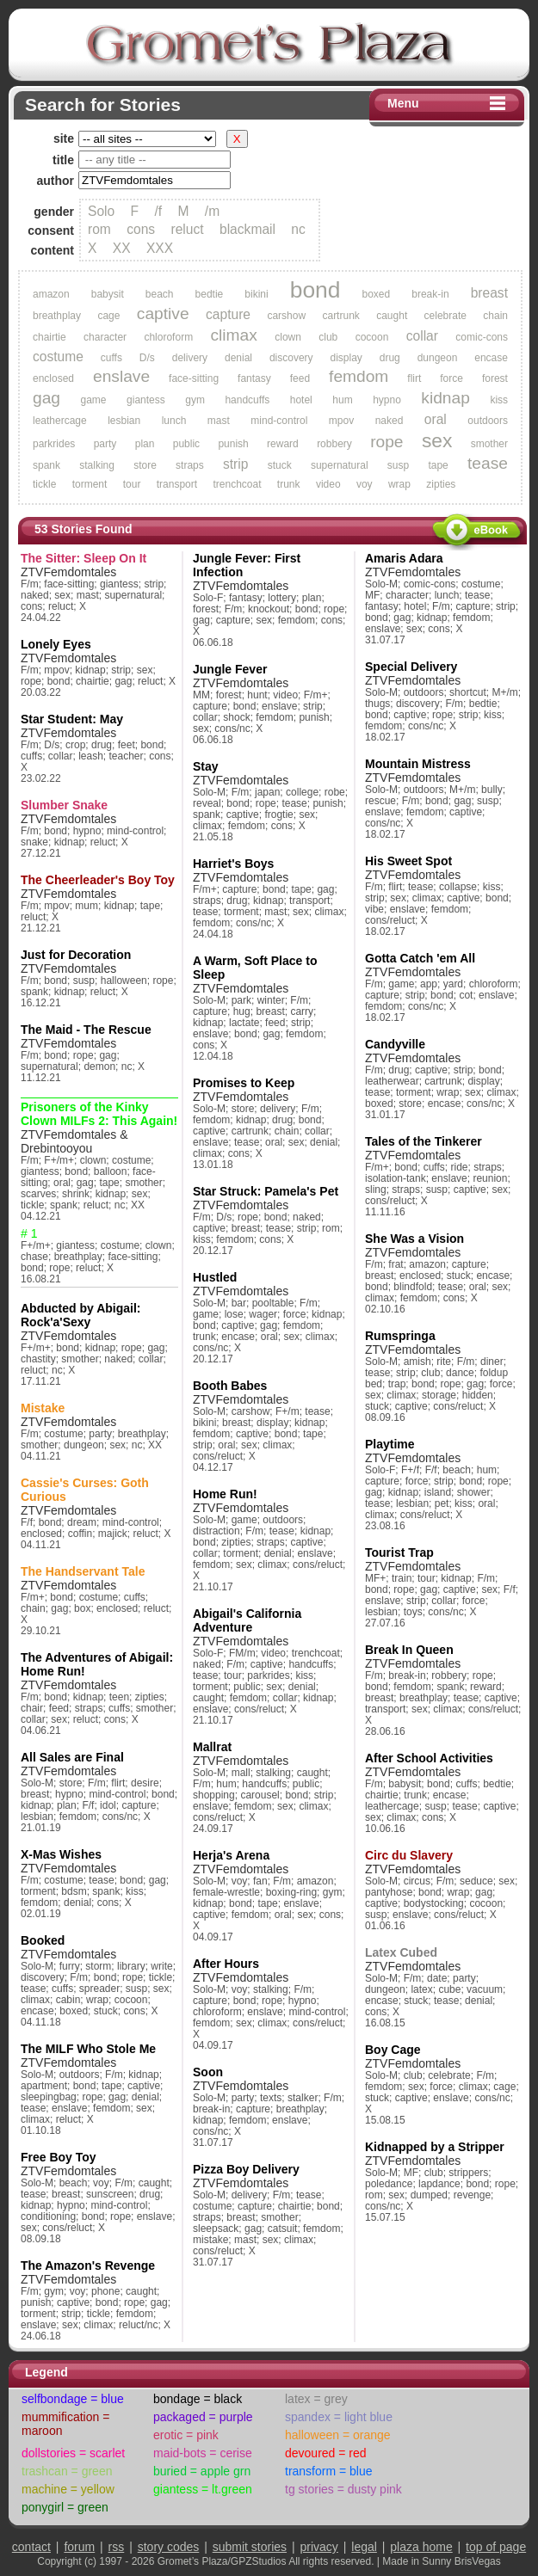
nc (298, 229)
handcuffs (247, 400)
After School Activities (429, 1758)
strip (235, 464)
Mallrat (212, 1747)
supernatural (339, 465)
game (94, 400)
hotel (301, 400)
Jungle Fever (230, 669)
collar (422, 336)
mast (218, 421)
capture (228, 314)
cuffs (111, 358)
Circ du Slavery (409, 1855)
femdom (358, 376)
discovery (291, 358)
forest (495, 378)
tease (487, 463)
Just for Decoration (76, 955)
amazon (51, 294)
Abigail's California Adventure (247, 1620)
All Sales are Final (72, 1757)
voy (364, 484)
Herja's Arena (231, 1855)
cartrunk (340, 316)
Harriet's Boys (233, 863)
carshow (286, 316)
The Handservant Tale (83, 1571)
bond (315, 290)
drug (390, 358)
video (328, 484)
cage (108, 316)
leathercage (60, 421)
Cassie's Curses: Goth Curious (85, 1489)
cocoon (372, 337)
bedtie (209, 294)
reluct (187, 229)
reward (283, 444)
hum (342, 400)
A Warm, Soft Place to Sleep (255, 967)
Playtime (390, 1444)
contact (31, 2547)
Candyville (395, 1044)
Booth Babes (230, 1386)
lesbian (124, 421)
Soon (208, 2072)
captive (163, 313)
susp (398, 465)
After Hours (226, 1963)
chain (495, 316)
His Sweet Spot (408, 861)
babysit (107, 294)
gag (46, 398)
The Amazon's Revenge (88, 2265)
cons (141, 229)
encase (491, 358)
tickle (44, 484)
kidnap (445, 398)
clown (288, 337)
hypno (387, 400)
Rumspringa (400, 1336)
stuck (280, 465)
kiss (499, 400)
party (105, 444)
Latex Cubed (401, 1952)
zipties (440, 484)
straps (190, 465)
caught (391, 316)
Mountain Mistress (418, 764)
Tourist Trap (399, 1552)
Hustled (215, 1277)
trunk (288, 484)
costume (58, 356)
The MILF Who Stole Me (88, 2049)
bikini (256, 294)
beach (159, 294)
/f (158, 211)
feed (300, 378)
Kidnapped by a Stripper (434, 2147)
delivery (189, 358)
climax (233, 335)
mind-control (278, 421)
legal (364, 2547)
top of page (496, 2547)
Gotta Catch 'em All (420, 958)
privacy (319, 2547)
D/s (147, 358)
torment (90, 484)
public (186, 444)
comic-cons (481, 337)
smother (489, 444)
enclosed (53, 378)
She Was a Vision (414, 1238)
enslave (121, 376)
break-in (429, 294)
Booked (43, 1940)
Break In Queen (409, 1650)
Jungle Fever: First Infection (246, 565)
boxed (376, 294)
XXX (159, 248)
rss (116, 2547)
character (105, 337)
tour (132, 484)
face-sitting (194, 378)
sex (437, 440)
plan (145, 444)
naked (389, 421)
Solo (101, 211)
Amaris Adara (404, 558)
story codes (169, 2547)
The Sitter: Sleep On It (83, 558)
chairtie (49, 337)
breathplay (57, 316)
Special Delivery (411, 666)
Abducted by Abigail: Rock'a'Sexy (80, 1315)
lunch (174, 421)
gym (195, 400)
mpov (341, 421)
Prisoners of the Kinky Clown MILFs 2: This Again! (99, 1114)
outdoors (487, 421)
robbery (334, 444)
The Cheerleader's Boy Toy (98, 880)
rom (99, 229)
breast (489, 293)
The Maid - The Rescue (86, 1029)
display (346, 358)
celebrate (445, 316)
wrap (399, 484)
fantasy (254, 378)
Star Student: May (72, 719)
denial (238, 358)
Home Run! (225, 1494)
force (451, 378)
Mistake (43, 1408)
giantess (146, 400)
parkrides (54, 444)
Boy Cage (393, 2049)
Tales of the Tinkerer (423, 1141)
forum (79, 2547)
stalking (96, 465)
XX (122, 248)
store (145, 465)
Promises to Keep (243, 1083)
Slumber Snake (64, 805)
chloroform (168, 337)
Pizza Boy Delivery (246, 2169)
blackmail (247, 229)
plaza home (421, 2547)
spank (46, 465)
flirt (414, 378)
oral (435, 419)
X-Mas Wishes (61, 1854)
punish (233, 444)
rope (386, 442)
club (327, 337)
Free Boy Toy (58, 2157)
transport (177, 484)
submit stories (250, 2547)
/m (212, 211)
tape (438, 465)
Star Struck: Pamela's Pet (265, 1191)
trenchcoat (237, 484)
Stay (206, 766)
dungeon (437, 358)
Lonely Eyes (56, 644)
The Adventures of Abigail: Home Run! (97, 1664)
